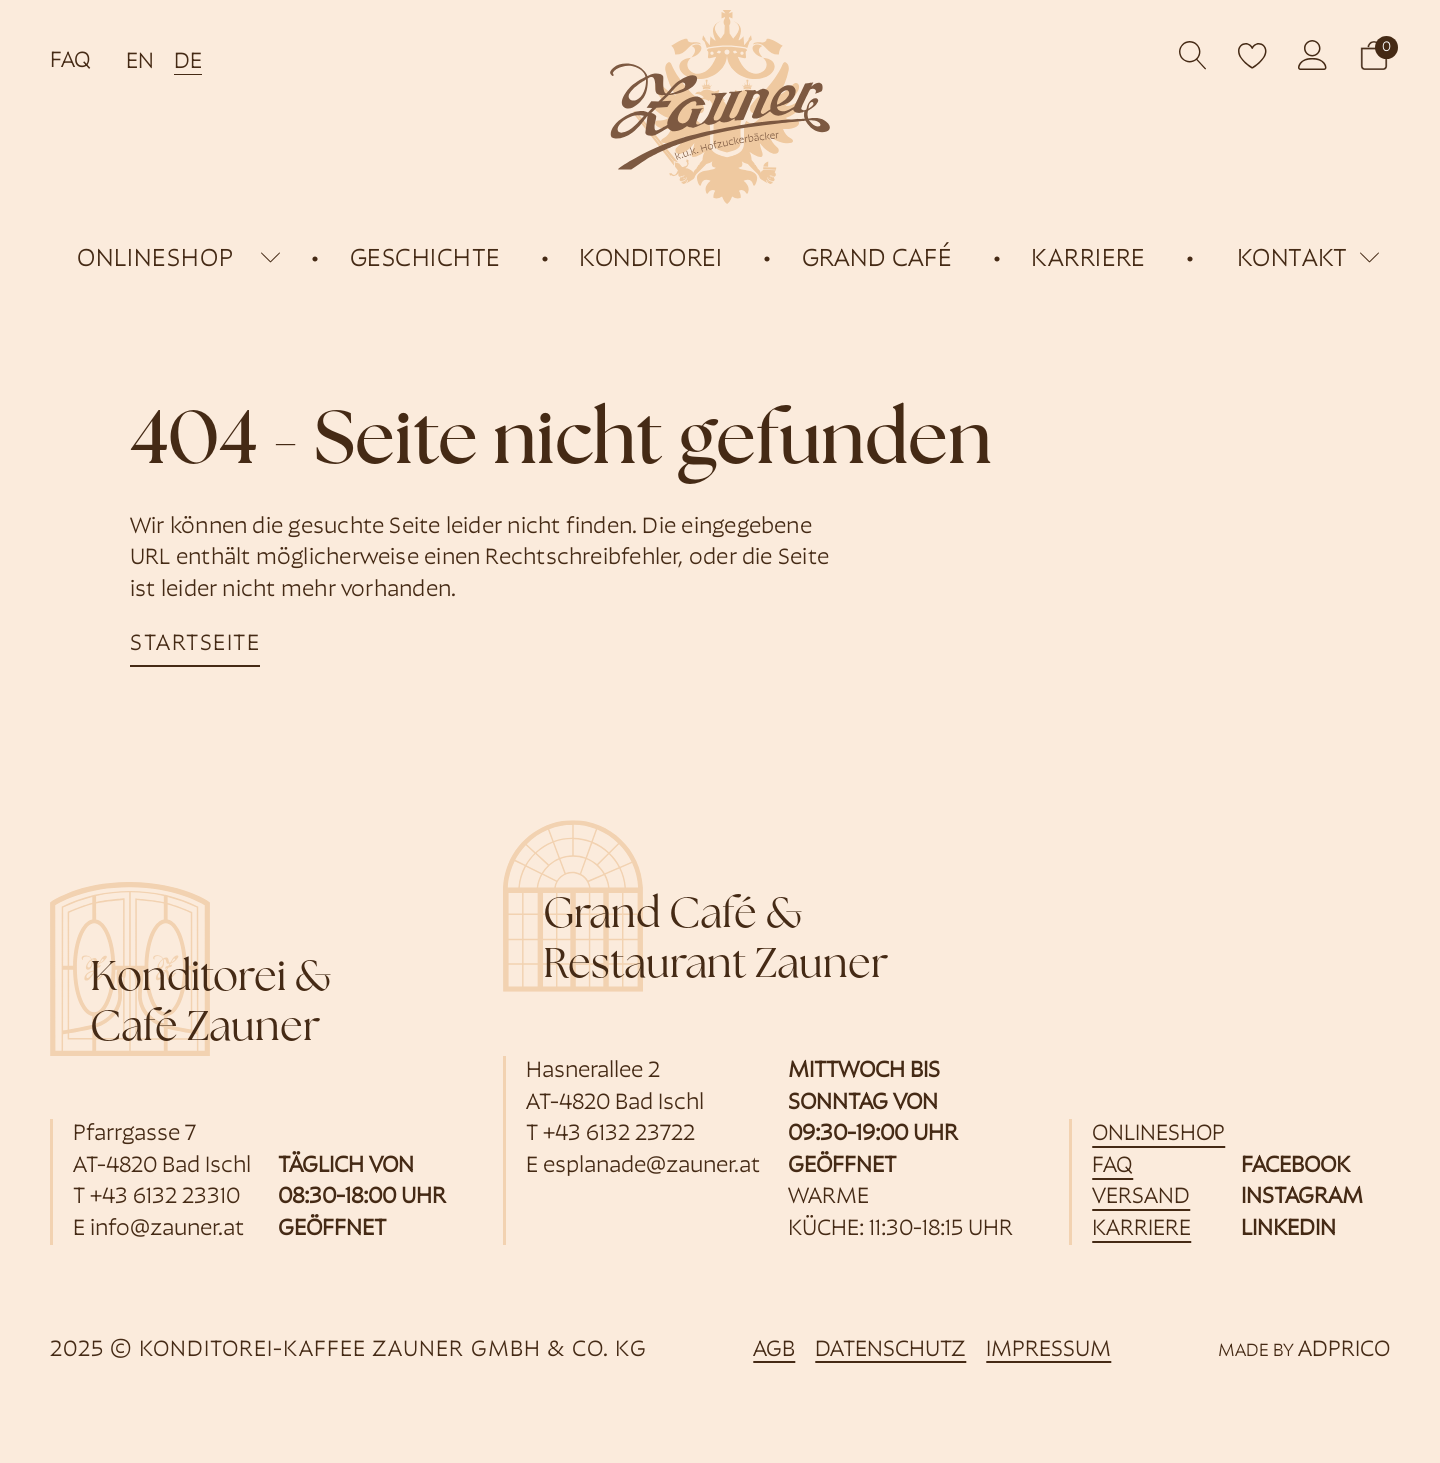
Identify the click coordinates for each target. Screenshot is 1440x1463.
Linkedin (1288, 1229)
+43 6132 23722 (619, 1134)
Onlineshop (1158, 1134)
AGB (774, 1350)
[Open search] (1193, 55)
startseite (195, 644)
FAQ (70, 61)
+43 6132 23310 (165, 1197)
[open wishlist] (1253, 55)
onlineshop (155, 259)
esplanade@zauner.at (651, 1166)
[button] (1374, 55)
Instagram (1302, 1197)
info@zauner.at (167, 1229)
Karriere (1141, 1229)
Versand (1141, 1197)
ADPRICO (1344, 1350)
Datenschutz (890, 1350)
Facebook (1295, 1166)
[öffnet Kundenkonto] (1313, 55)
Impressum (1048, 1350)
